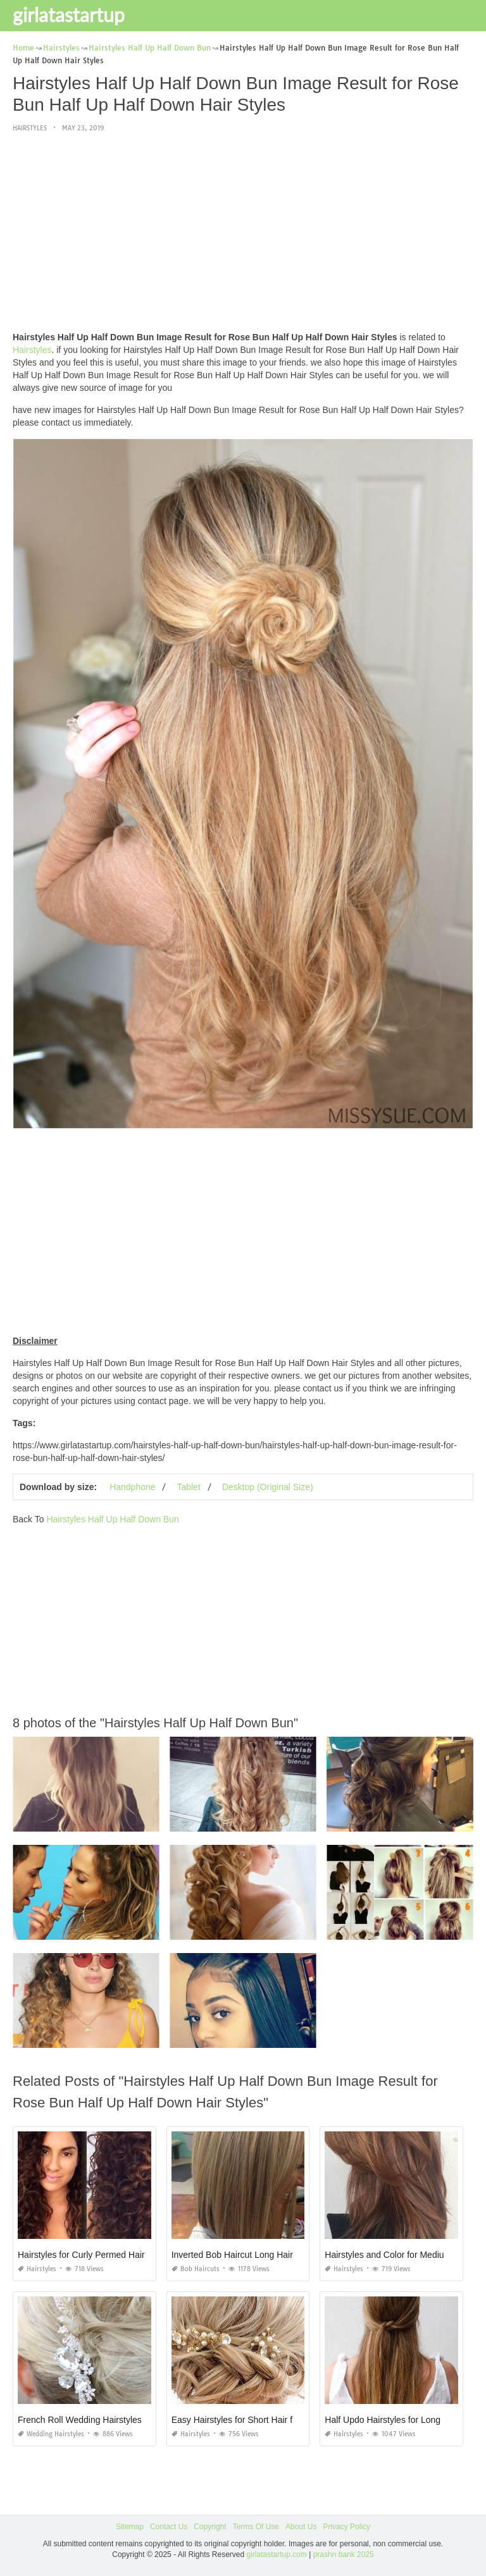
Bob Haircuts (195, 2269)
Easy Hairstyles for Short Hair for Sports (249, 2420)
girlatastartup (69, 14)
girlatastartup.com (277, 2554)
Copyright (210, 2526)
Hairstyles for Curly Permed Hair (81, 2255)
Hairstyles (30, 128)
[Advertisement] (243, 232)
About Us (300, 2526)
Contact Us (168, 2526)
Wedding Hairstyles (51, 2434)
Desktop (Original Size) (267, 1487)
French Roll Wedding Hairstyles (80, 2420)
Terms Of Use (256, 2526)
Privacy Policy (346, 2526)
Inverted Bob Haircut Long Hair (232, 2255)
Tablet (188, 1487)
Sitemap (130, 2526)
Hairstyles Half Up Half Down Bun (112, 1519)
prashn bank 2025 (343, 2554)
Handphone (132, 1487)
